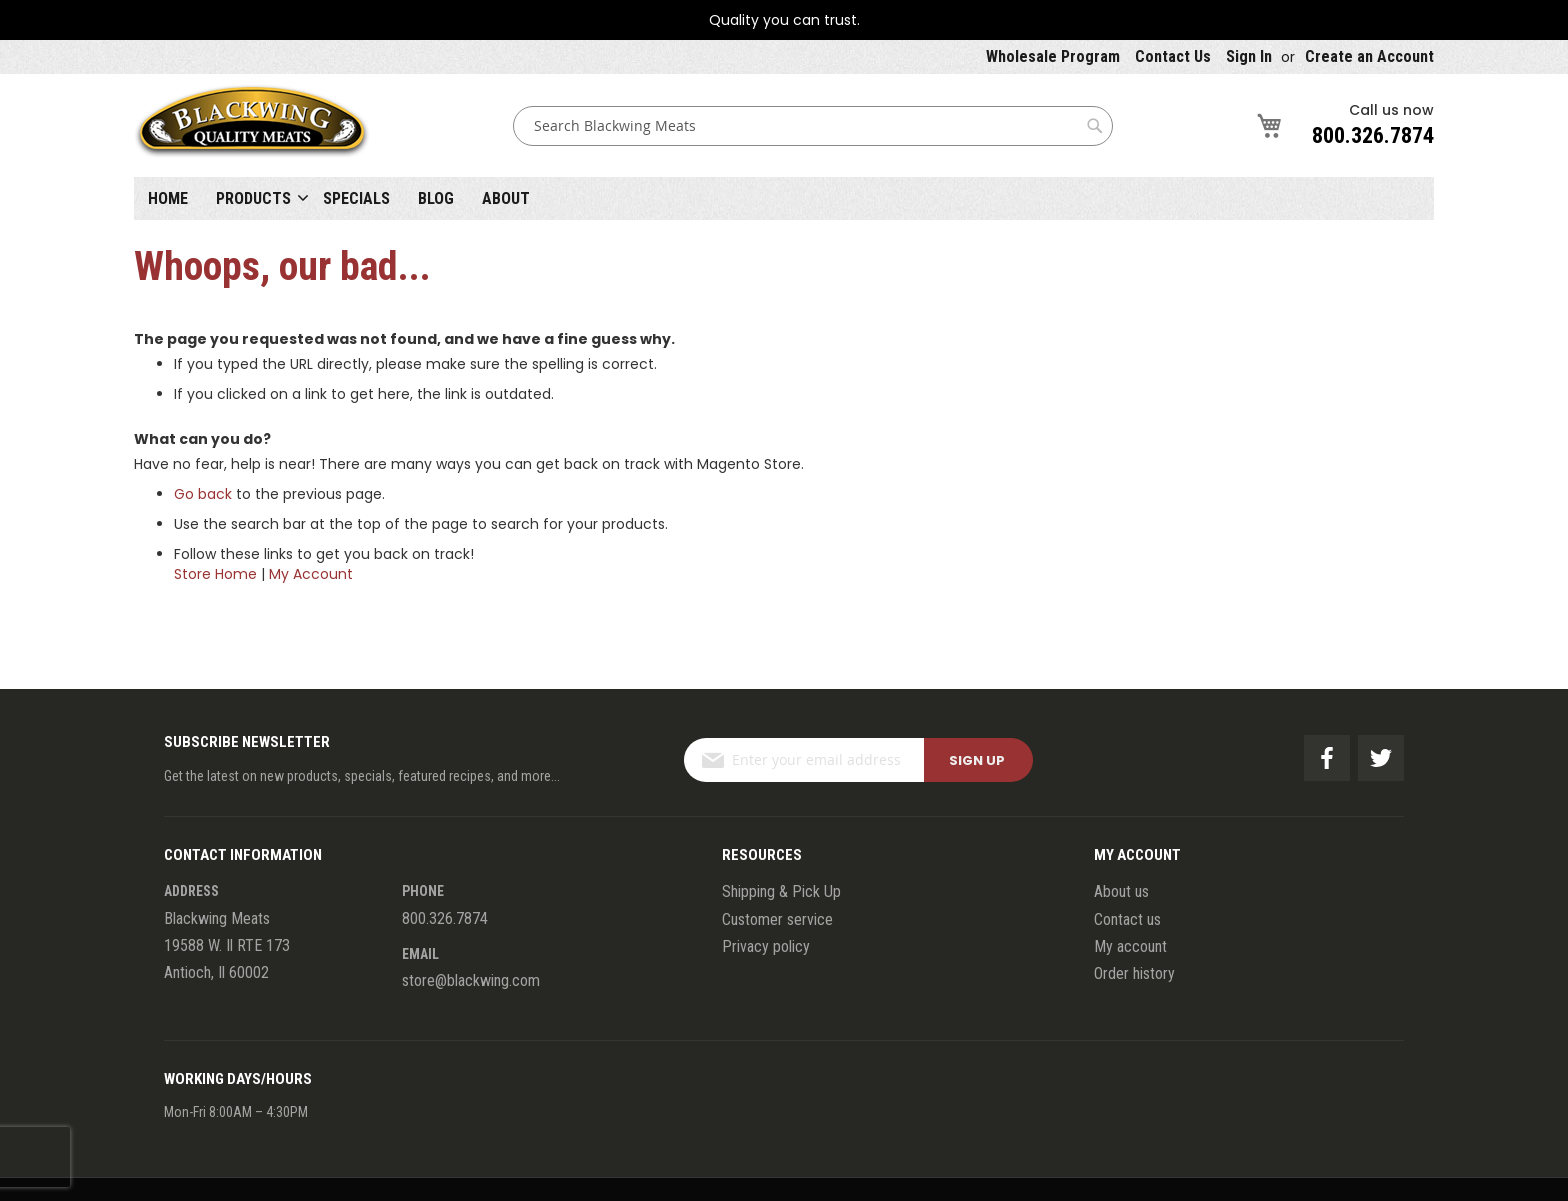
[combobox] (813, 126)
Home (168, 198)
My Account (311, 574)
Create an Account (1369, 56)
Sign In (1249, 56)
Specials (356, 198)
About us (1121, 891)
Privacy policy (766, 946)
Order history (1134, 973)
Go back (203, 494)
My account (1130, 946)
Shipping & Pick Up (781, 891)
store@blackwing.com (471, 980)
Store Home (215, 574)
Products (253, 198)
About (506, 198)
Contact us (1127, 919)
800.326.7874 (1373, 135)
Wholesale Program (1053, 56)
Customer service (777, 919)
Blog (436, 198)
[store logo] (252, 125)
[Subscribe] (978, 760)
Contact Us (1173, 56)
